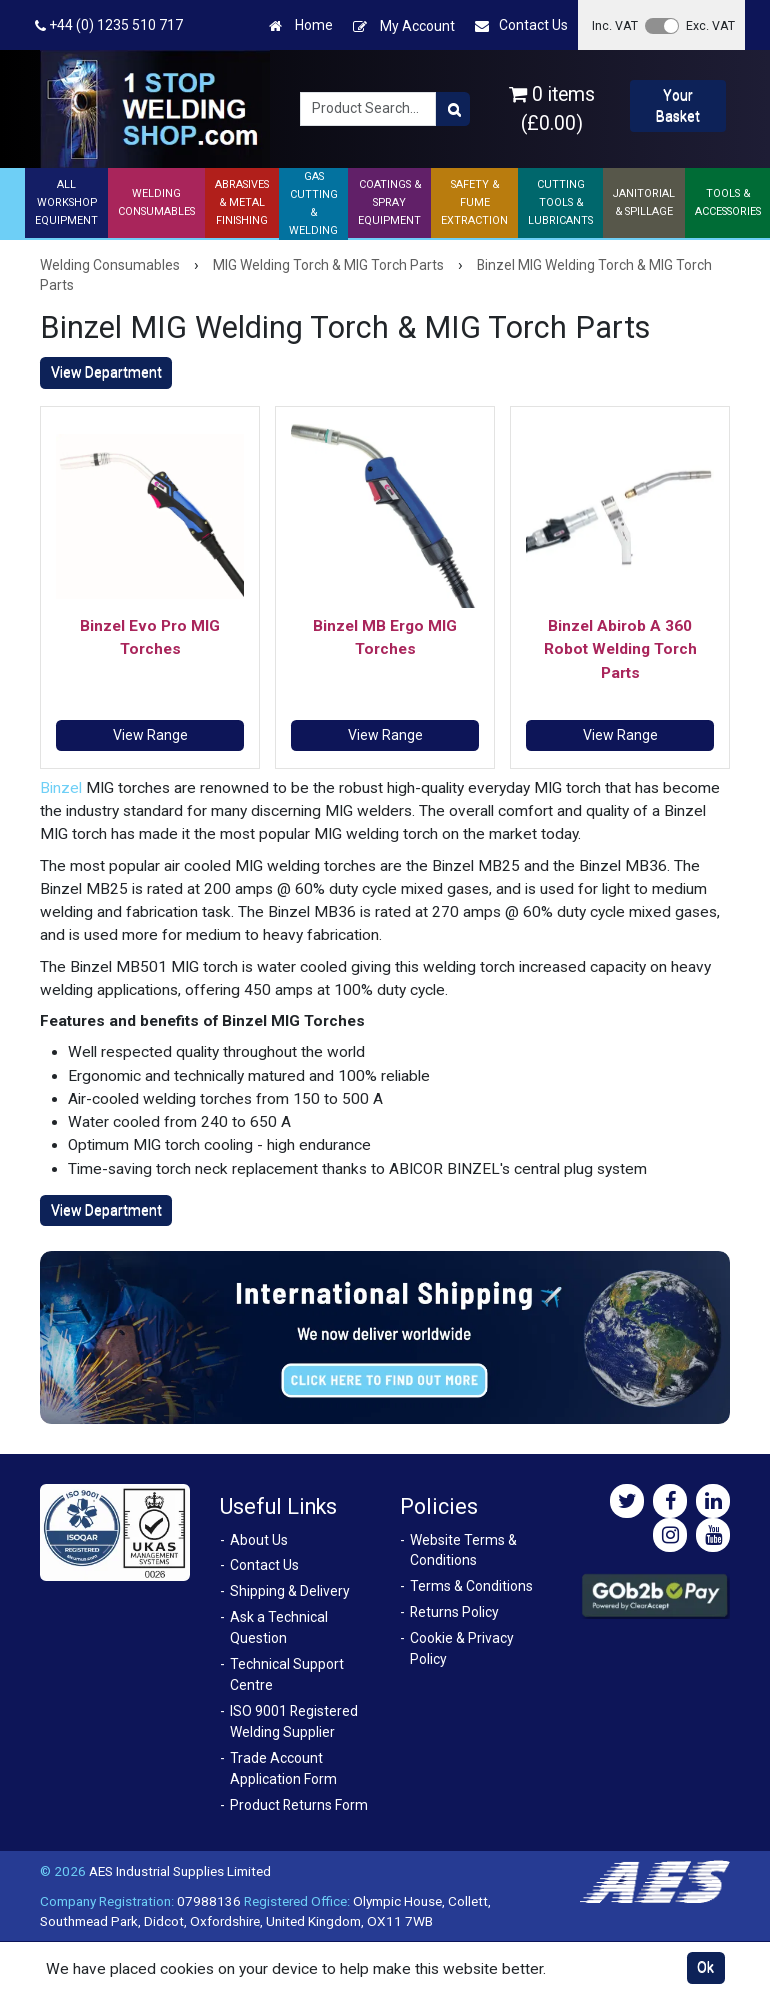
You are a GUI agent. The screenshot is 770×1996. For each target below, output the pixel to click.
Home (301, 25)
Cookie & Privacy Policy (462, 1648)
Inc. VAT (615, 25)
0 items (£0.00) (552, 109)
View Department (106, 372)
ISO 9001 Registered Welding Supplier (294, 1721)
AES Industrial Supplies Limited (180, 1871)
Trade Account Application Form (283, 1768)
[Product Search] (453, 109)
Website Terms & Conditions (463, 1550)
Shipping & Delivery (290, 1591)
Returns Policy (454, 1612)
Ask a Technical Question (279, 1627)
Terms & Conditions (471, 1586)
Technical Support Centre (287, 1674)
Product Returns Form (299, 1805)
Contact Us (521, 25)
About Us (259, 1540)
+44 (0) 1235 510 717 (109, 25)
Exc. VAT (710, 25)
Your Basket (678, 105)
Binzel (61, 788)
